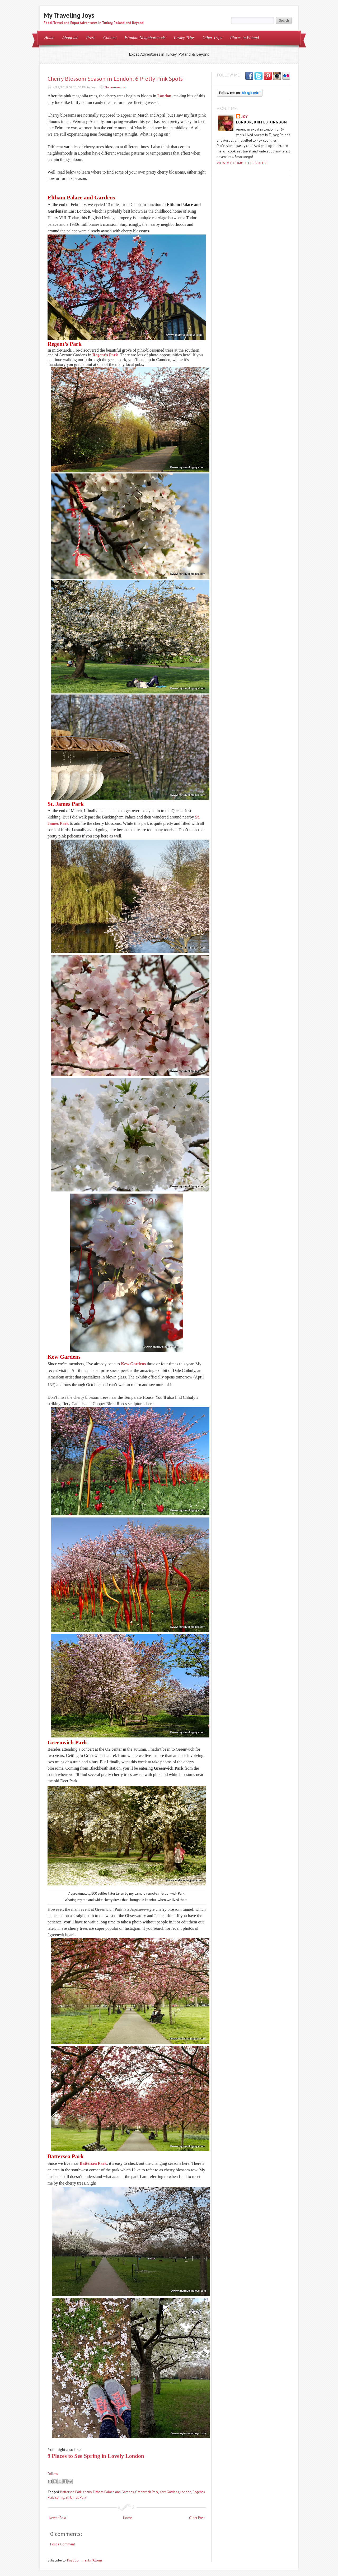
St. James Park (75, 2497)
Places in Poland (244, 37)
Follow (53, 2474)
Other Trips (212, 37)
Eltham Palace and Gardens (113, 2492)
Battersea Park (93, 2163)
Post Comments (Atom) (84, 2560)
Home (49, 37)
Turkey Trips (184, 37)
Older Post (197, 2518)
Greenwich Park (146, 2492)
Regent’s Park (105, 355)
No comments (115, 87)
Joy (244, 116)
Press (90, 37)
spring (59, 2497)
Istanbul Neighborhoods (145, 37)
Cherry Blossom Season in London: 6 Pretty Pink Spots (115, 78)
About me (70, 37)
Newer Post (57, 2518)
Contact (110, 37)
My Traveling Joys (69, 15)
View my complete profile (242, 163)
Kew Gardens (133, 1364)
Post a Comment (62, 2544)
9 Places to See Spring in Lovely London (96, 2456)
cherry (87, 2492)
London (164, 96)
